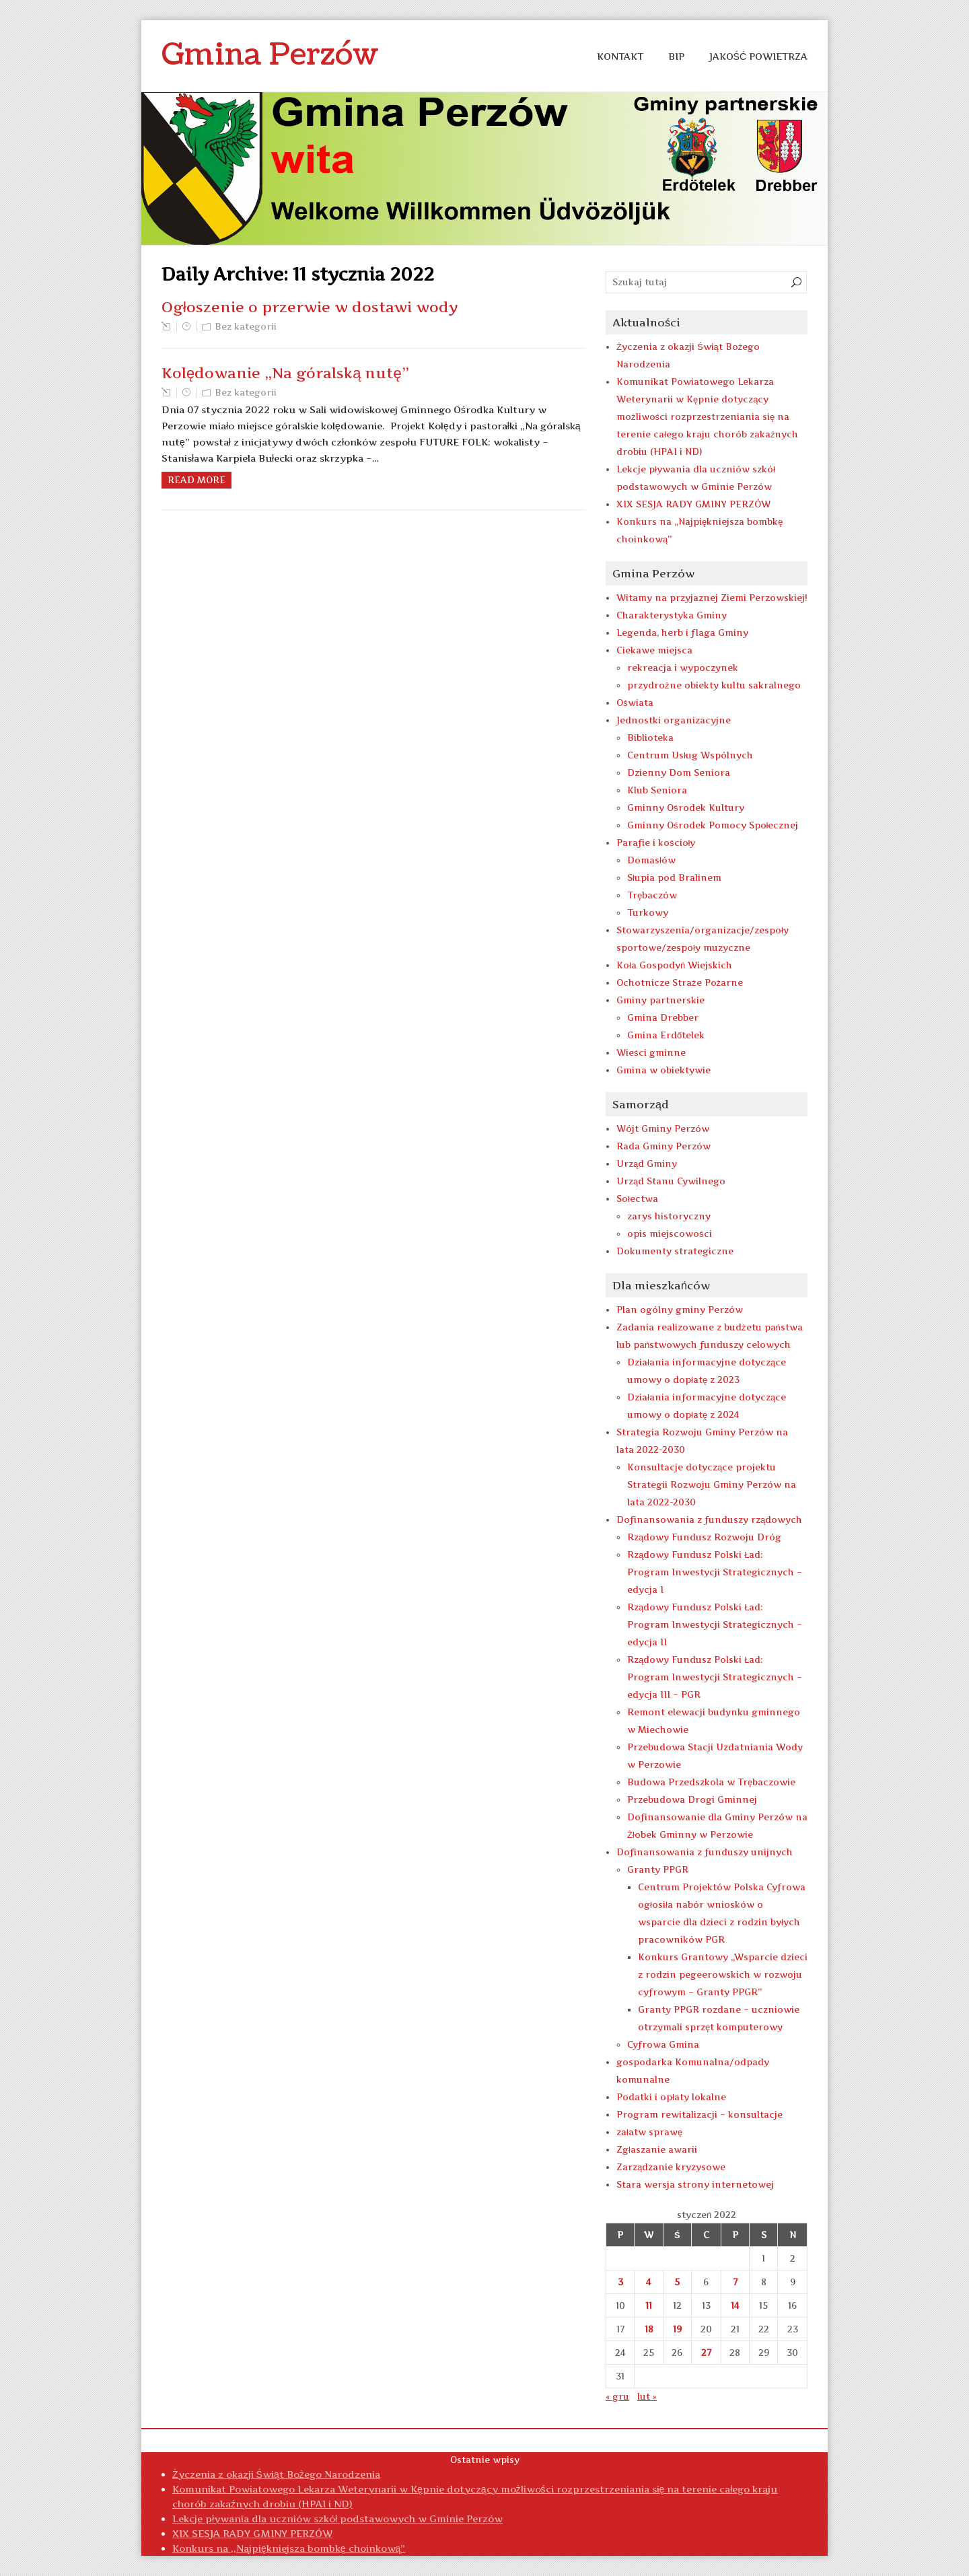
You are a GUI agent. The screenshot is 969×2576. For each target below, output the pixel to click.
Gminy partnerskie (660, 1000)
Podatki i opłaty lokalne (671, 2096)
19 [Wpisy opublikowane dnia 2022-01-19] (677, 2329)
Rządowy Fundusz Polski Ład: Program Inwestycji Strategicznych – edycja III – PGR (714, 1677)
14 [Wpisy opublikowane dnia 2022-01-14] (735, 2305)
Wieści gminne (651, 1052)
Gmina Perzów (270, 55)
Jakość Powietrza (758, 56)
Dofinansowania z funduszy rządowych (709, 1519)
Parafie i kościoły (655, 842)
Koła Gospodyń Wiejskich (674, 965)
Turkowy (647, 912)
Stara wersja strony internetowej (695, 2184)
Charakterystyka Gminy (671, 615)
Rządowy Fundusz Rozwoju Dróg (704, 1537)
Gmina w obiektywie (663, 1070)
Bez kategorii (246, 326)
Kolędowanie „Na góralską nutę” (285, 373)
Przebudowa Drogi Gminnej (692, 1799)
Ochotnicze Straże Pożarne (679, 982)
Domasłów (651, 860)
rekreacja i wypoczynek (682, 667)
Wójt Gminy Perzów (662, 1128)
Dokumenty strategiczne (674, 1251)
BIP (676, 56)
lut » (647, 2396)
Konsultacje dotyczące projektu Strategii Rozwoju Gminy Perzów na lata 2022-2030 (711, 1484)
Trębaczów (652, 895)
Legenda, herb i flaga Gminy (682, 632)
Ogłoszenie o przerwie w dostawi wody (310, 307)
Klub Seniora (657, 790)
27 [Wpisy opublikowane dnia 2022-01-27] (706, 2352)
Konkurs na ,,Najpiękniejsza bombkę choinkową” (288, 2548)
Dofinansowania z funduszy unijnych (704, 1852)
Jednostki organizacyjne (673, 720)
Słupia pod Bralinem (674, 877)
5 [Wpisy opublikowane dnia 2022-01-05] (677, 2282)
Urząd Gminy (646, 1163)
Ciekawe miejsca (654, 650)
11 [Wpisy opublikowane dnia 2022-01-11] (648, 2305)
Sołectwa (637, 1198)
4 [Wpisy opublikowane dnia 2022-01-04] (648, 2282)
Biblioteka (650, 737)
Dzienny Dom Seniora (678, 772)
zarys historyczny (669, 1216)
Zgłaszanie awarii (656, 2149)
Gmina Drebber (662, 1017)
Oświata (634, 702)
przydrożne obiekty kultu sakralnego (714, 685)
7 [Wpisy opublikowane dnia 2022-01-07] (735, 2282)
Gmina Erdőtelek (666, 1035)
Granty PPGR (657, 1869)
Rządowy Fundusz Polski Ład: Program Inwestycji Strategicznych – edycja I (714, 1572)
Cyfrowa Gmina (663, 2044)
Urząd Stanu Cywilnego (670, 1181)
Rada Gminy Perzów (663, 1146)
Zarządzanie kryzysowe (670, 2166)
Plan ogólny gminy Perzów (679, 1309)
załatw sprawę (649, 2131)
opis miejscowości (669, 1233)
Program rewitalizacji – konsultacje (699, 2114)
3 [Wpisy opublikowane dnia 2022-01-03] (620, 2282)
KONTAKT (620, 56)
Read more (196, 479)
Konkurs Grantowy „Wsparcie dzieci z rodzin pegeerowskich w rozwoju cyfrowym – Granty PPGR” (723, 1974)
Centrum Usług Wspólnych (690, 755)
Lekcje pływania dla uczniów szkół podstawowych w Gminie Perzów (337, 2518)
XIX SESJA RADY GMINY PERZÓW (693, 504)
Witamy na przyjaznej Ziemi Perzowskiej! (712, 597)
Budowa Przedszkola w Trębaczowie (711, 1782)
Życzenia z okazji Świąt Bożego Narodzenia (276, 2474)
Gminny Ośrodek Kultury (685, 807)
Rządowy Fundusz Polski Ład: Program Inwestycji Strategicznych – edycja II (714, 1624)
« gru (617, 2396)
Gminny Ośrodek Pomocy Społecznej (712, 825)
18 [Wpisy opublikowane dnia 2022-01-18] (649, 2329)
